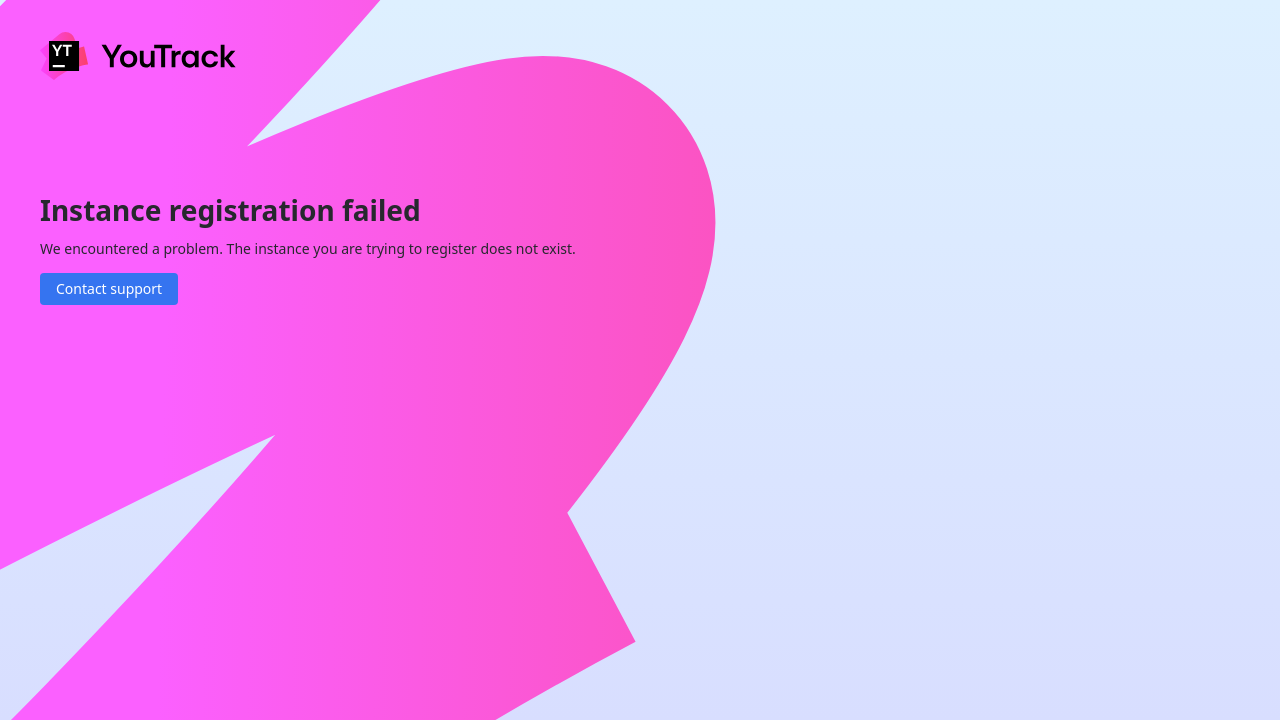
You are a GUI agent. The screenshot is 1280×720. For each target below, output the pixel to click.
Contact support (109, 288)
